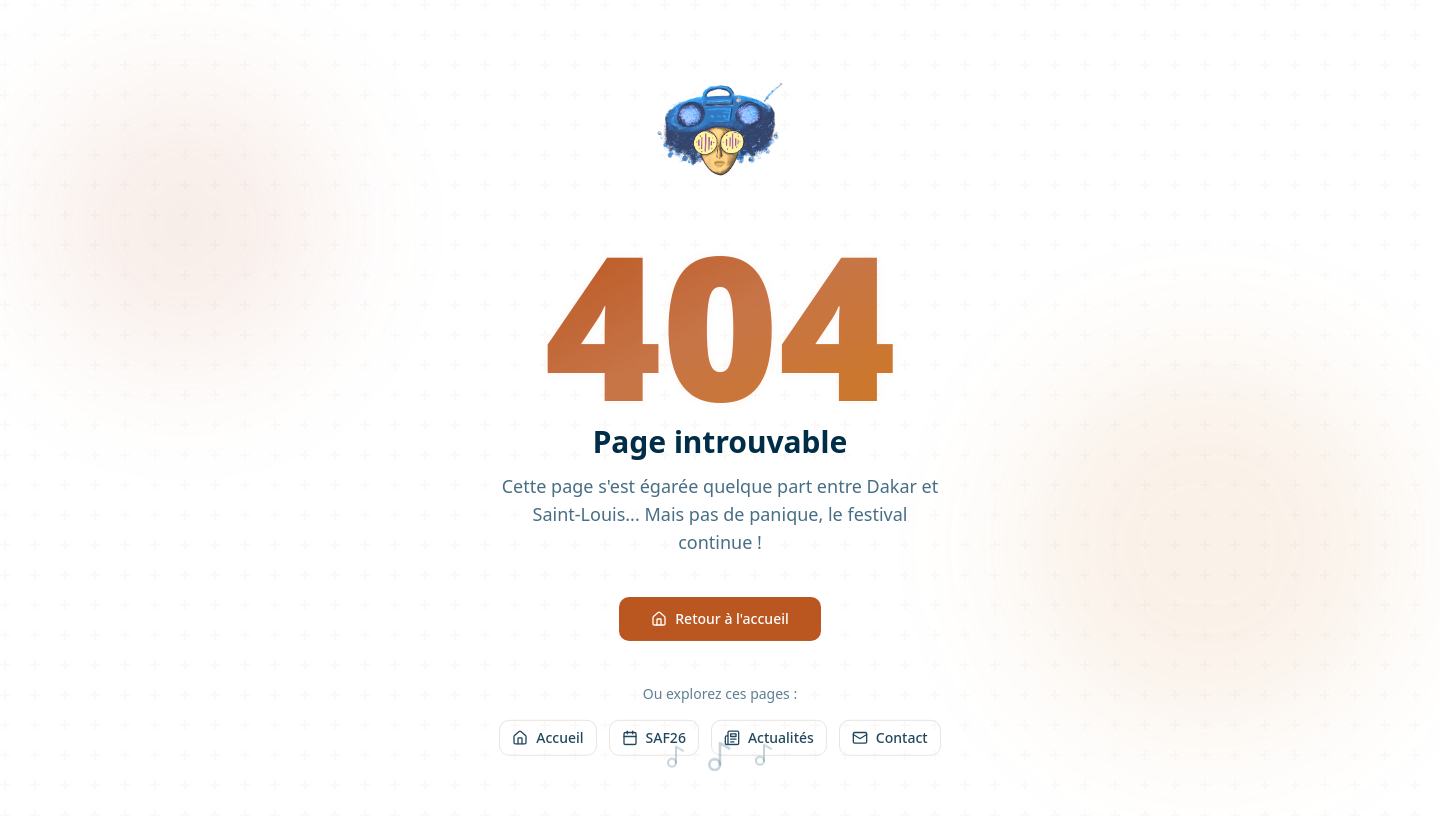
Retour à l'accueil (719, 619)
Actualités (769, 739)
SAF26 (654, 739)
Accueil (547, 739)
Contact (890, 739)
